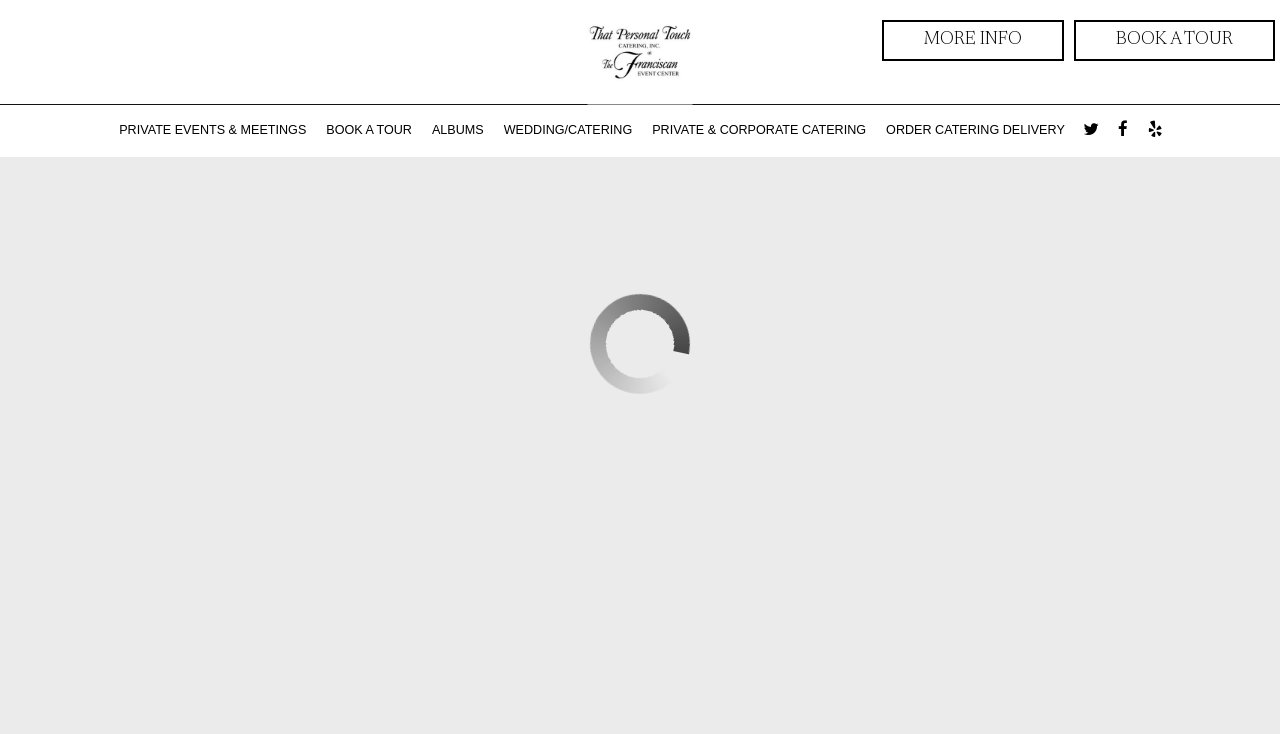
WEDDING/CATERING (568, 130)
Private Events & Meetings (212, 130)
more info (952, 44)
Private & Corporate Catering (759, 130)
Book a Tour (1174, 40)
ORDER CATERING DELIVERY (975, 130)
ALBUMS (458, 130)
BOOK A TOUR (369, 130)
